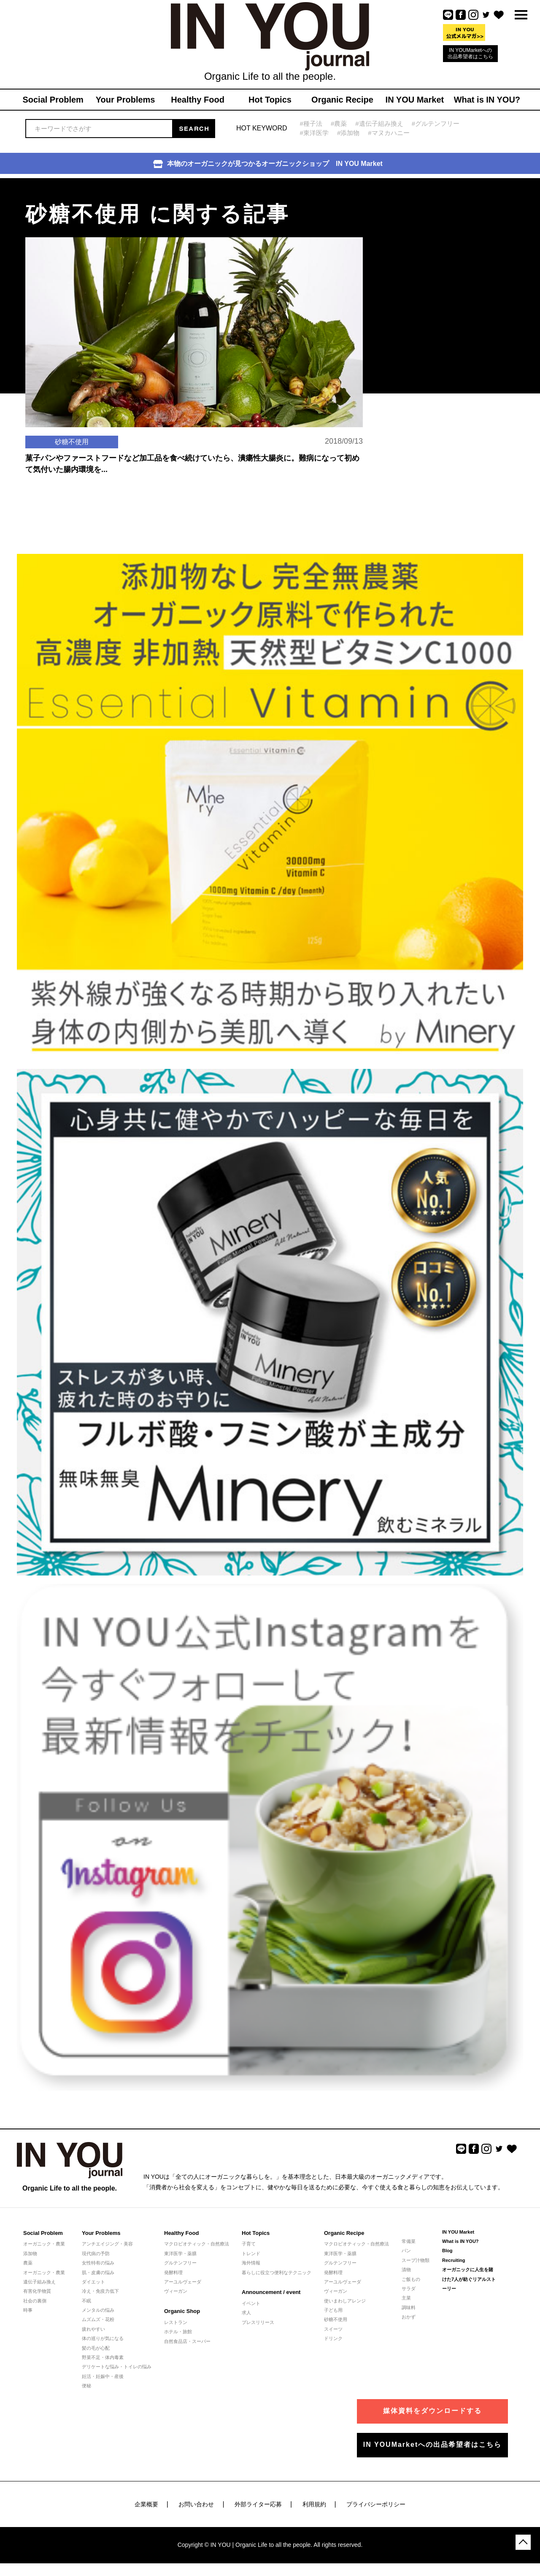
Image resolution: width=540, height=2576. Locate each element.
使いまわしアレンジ (345, 2300)
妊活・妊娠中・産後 (103, 2376)
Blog (447, 2250)
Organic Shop (182, 2311)
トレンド (251, 2253)
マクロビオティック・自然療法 (196, 2243)
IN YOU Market (458, 2231)
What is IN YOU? (460, 2241)
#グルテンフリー (435, 123)
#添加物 (348, 132)
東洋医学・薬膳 (180, 2253)
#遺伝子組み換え (379, 123)
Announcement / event (271, 2292)
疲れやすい (93, 2329)
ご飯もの (411, 2279)
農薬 (27, 2262)
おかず (409, 2316)
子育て (249, 2243)
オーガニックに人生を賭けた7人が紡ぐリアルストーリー (469, 2279)
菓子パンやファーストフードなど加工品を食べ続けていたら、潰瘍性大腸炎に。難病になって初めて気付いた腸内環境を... (192, 464)
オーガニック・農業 (44, 2243)
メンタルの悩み (98, 2310)
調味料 (409, 2307)
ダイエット (93, 2281)
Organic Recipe (344, 2233)
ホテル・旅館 (178, 2331)
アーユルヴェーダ (182, 2281)
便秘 (86, 2385)
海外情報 (251, 2262)
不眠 (86, 2300)
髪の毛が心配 (96, 2348)
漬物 (406, 2269)
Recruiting (453, 2260)
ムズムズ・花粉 (98, 2319)
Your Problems (101, 2233)
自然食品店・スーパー (187, 2341)
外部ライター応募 (258, 2504)
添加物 (30, 2253)
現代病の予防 (96, 2253)
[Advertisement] (434, 231)
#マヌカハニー (388, 132)
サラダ (409, 2288)
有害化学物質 (37, 2291)
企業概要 (146, 2504)
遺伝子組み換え (39, 2281)
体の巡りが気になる (103, 2338)
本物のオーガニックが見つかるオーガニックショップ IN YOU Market (268, 164)
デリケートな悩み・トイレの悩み (116, 2366)
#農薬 (339, 123)
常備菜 (409, 2241)
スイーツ (333, 2329)
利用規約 (314, 2504)
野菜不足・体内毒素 (103, 2357)
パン (406, 2250)
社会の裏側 (34, 2300)
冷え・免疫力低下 (100, 2291)
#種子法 (311, 123)
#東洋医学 (314, 132)
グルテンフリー (180, 2262)
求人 (246, 2312)
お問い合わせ (196, 2504)
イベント (251, 2303)
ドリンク (333, 2338)
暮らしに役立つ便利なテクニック (276, 2272)
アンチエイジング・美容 (107, 2243)
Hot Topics (256, 2233)
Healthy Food (181, 2233)
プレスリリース (258, 2322)
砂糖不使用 (335, 2319)
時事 (27, 2310)
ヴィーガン (175, 2291)
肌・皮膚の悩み (98, 2272)
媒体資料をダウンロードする (432, 2410)
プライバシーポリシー (375, 2504)
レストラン (175, 2322)
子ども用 (333, 2310)
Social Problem (43, 2233)
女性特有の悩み (98, 2262)
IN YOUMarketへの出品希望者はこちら (470, 53)
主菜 (406, 2297)
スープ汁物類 (415, 2260)
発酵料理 (173, 2272)
